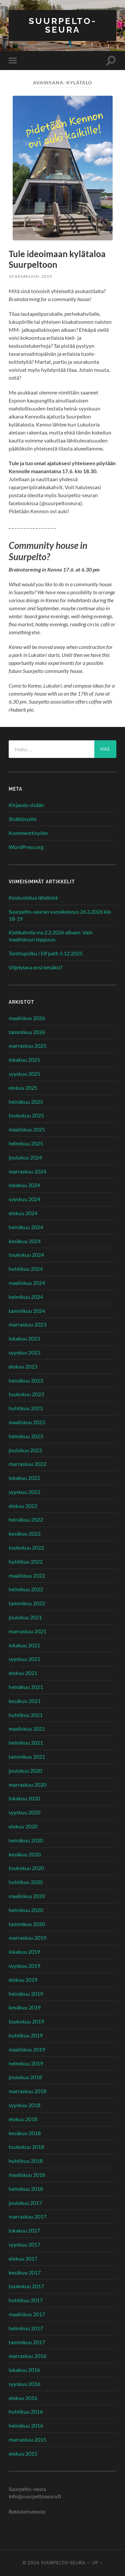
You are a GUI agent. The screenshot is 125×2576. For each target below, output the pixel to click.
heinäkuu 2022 (26, 1519)
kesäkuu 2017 (25, 2272)
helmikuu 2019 (26, 2063)
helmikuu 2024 (26, 1297)
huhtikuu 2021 (26, 1715)
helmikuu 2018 (26, 2189)
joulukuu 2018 (25, 2077)
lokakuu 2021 (24, 1645)
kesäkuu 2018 (25, 2133)
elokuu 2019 (23, 1979)
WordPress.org (26, 847)
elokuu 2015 (23, 2453)
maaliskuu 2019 (27, 2049)
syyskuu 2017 (24, 2244)
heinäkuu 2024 (26, 1227)
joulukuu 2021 (25, 1617)
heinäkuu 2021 (26, 1687)
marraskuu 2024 (27, 1171)
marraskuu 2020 (27, 1784)
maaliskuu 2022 (27, 1575)
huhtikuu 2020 (26, 1882)
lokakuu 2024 (24, 1185)
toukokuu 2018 (26, 2146)
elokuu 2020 (23, 1826)
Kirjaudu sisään (26, 805)
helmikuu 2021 (26, 1742)
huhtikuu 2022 (26, 1561)
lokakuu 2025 (24, 1059)
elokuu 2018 (23, 2119)
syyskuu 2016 (24, 2384)
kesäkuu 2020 (25, 1854)
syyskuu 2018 (24, 2105)
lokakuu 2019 (24, 1951)
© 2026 (32, 2562)
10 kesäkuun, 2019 (30, 276)
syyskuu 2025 (24, 1073)
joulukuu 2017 (25, 2203)
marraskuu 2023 (27, 1324)
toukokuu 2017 (26, 2286)
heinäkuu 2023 (26, 1380)
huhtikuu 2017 (26, 2300)
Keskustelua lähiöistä (33, 897)
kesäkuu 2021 (25, 1701)
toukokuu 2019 (26, 2021)
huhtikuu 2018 (26, 2161)
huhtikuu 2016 (26, 2411)
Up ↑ (97, 2562)
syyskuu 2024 (24, 1199)
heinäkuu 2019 (26, 1993)
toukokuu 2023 (26, 1394)
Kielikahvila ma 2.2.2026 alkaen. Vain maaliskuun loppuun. (51, 935)
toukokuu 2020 (26, 1868)
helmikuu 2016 (26, 2425)
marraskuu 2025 (27, 1045)
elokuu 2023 (23, 1366)
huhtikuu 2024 (26, 1268)
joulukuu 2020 (25, 1770)
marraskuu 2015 (27, 2439)
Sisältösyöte (23, 819)
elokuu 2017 (23, 2258)
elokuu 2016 (23, 2398)
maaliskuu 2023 (27, 1422)
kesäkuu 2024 (25, 1241)
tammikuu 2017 (27, 2342)
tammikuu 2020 (27, 1924)
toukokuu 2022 (26, 1547)
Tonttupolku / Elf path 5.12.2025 (46, 953)
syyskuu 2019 (24, 1965)
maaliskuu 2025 (27, 1129)
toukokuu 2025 (26, 1115)
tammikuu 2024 (27, 1311)
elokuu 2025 (23, 1087)
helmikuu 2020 (26, 1910)
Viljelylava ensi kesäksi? (35, 967)
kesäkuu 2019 (25, 2007)
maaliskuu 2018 (27, 2175)
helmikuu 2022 (26, 1589)
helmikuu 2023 (26, 1436)
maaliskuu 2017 (27, 2314)
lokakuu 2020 (24, 1798)
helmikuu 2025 (26, 1143)
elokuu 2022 (23, 1506)
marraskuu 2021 (27, 1631)
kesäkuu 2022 (25, 1533)
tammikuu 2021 (27, 1756)
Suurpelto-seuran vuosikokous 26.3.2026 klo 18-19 (60, 915)
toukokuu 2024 (26, 1254)
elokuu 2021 (23, 1673)
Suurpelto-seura (63, 25)
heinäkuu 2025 (26, 1101)
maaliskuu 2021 (27, 1728)
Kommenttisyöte (28, 833)
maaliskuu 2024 (27, 1282)
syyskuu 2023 (24, 1352)
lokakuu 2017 (24, 2230)
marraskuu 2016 (27, 2356)
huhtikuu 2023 (26, 1408)
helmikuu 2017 (26, 2328)
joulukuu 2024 (25, 1157)
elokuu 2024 (23, 1213)
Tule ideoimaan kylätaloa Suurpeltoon (57, 259)
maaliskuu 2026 (27, 1018)
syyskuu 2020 (24, 1812)
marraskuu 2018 (27, 2091)
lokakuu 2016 (24, 2370)
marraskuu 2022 (27, 1464)
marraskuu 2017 (27, 2216)
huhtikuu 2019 (26, 2035)
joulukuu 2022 (25, 1450)
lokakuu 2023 (24, 1338)
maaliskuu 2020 (27, 1896)
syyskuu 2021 (24, 1659)
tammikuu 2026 (27, 1032)
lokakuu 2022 (24, 1478)
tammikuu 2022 (27, 1603)
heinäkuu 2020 (26, 1840)
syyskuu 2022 (24, 1492)
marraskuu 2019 (27, 1937)
